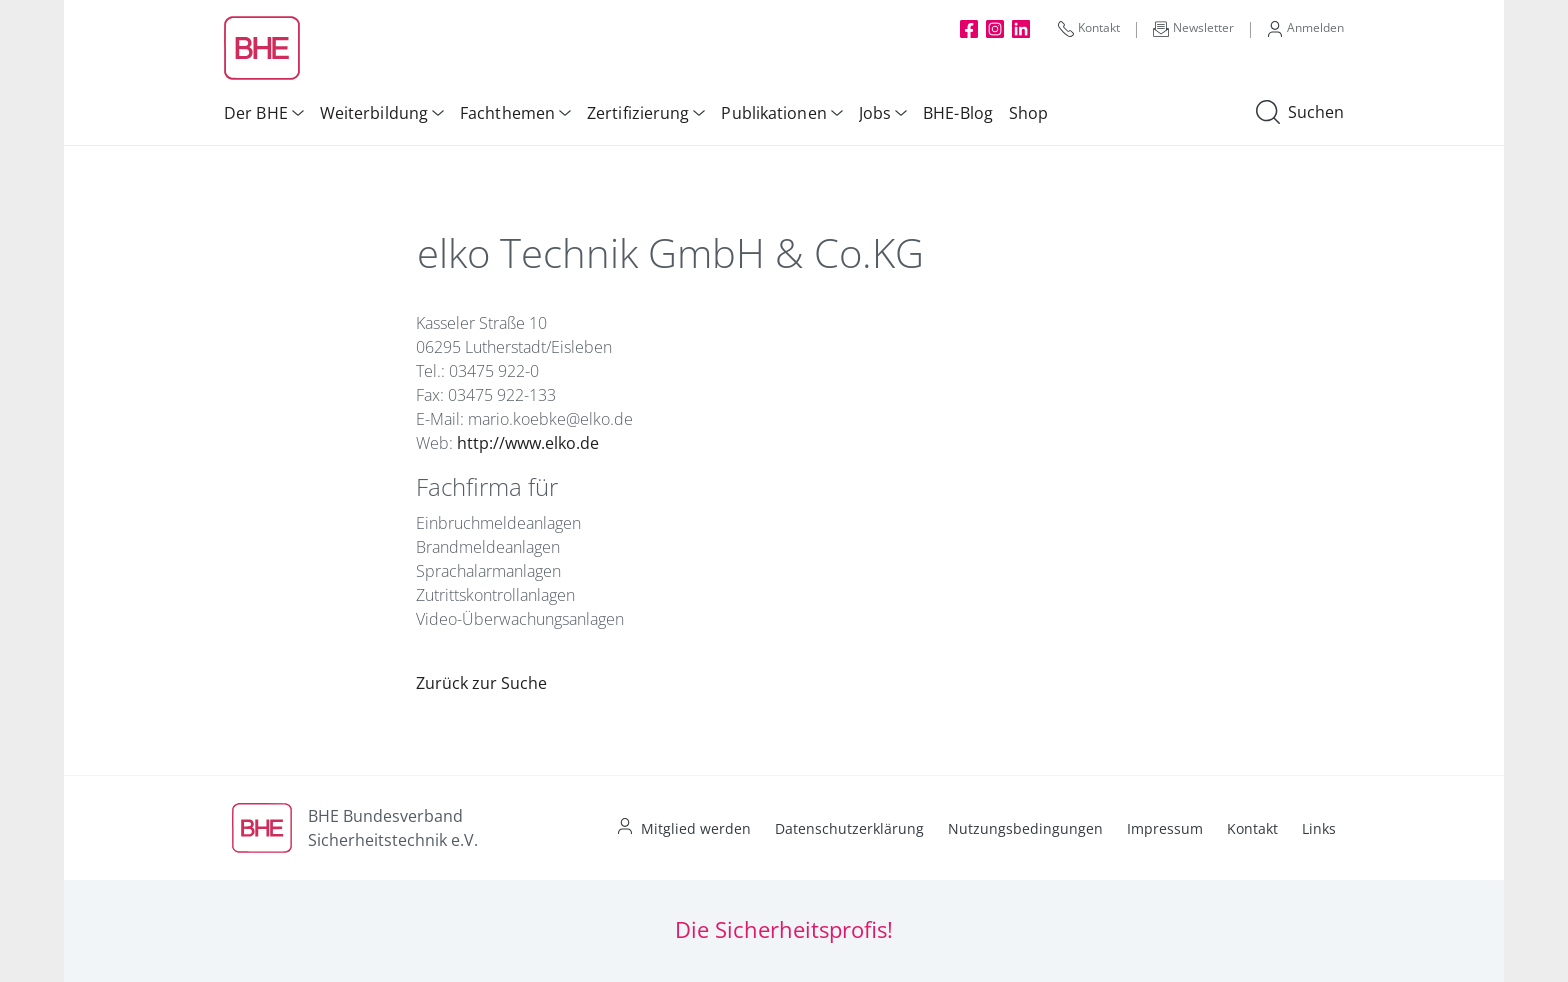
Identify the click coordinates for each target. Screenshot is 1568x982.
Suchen (1300, 113)
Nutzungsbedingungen (1025, 828)
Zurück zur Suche (481, 683)
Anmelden (1305, 28)
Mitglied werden (696, 828)
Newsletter (1193, 28)
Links (1319, 828)
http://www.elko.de (528, 443)
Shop (1028, 113)
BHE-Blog (958, 113)
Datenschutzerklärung (849, 828)
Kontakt (1089, 28)
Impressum (1165, 828)
